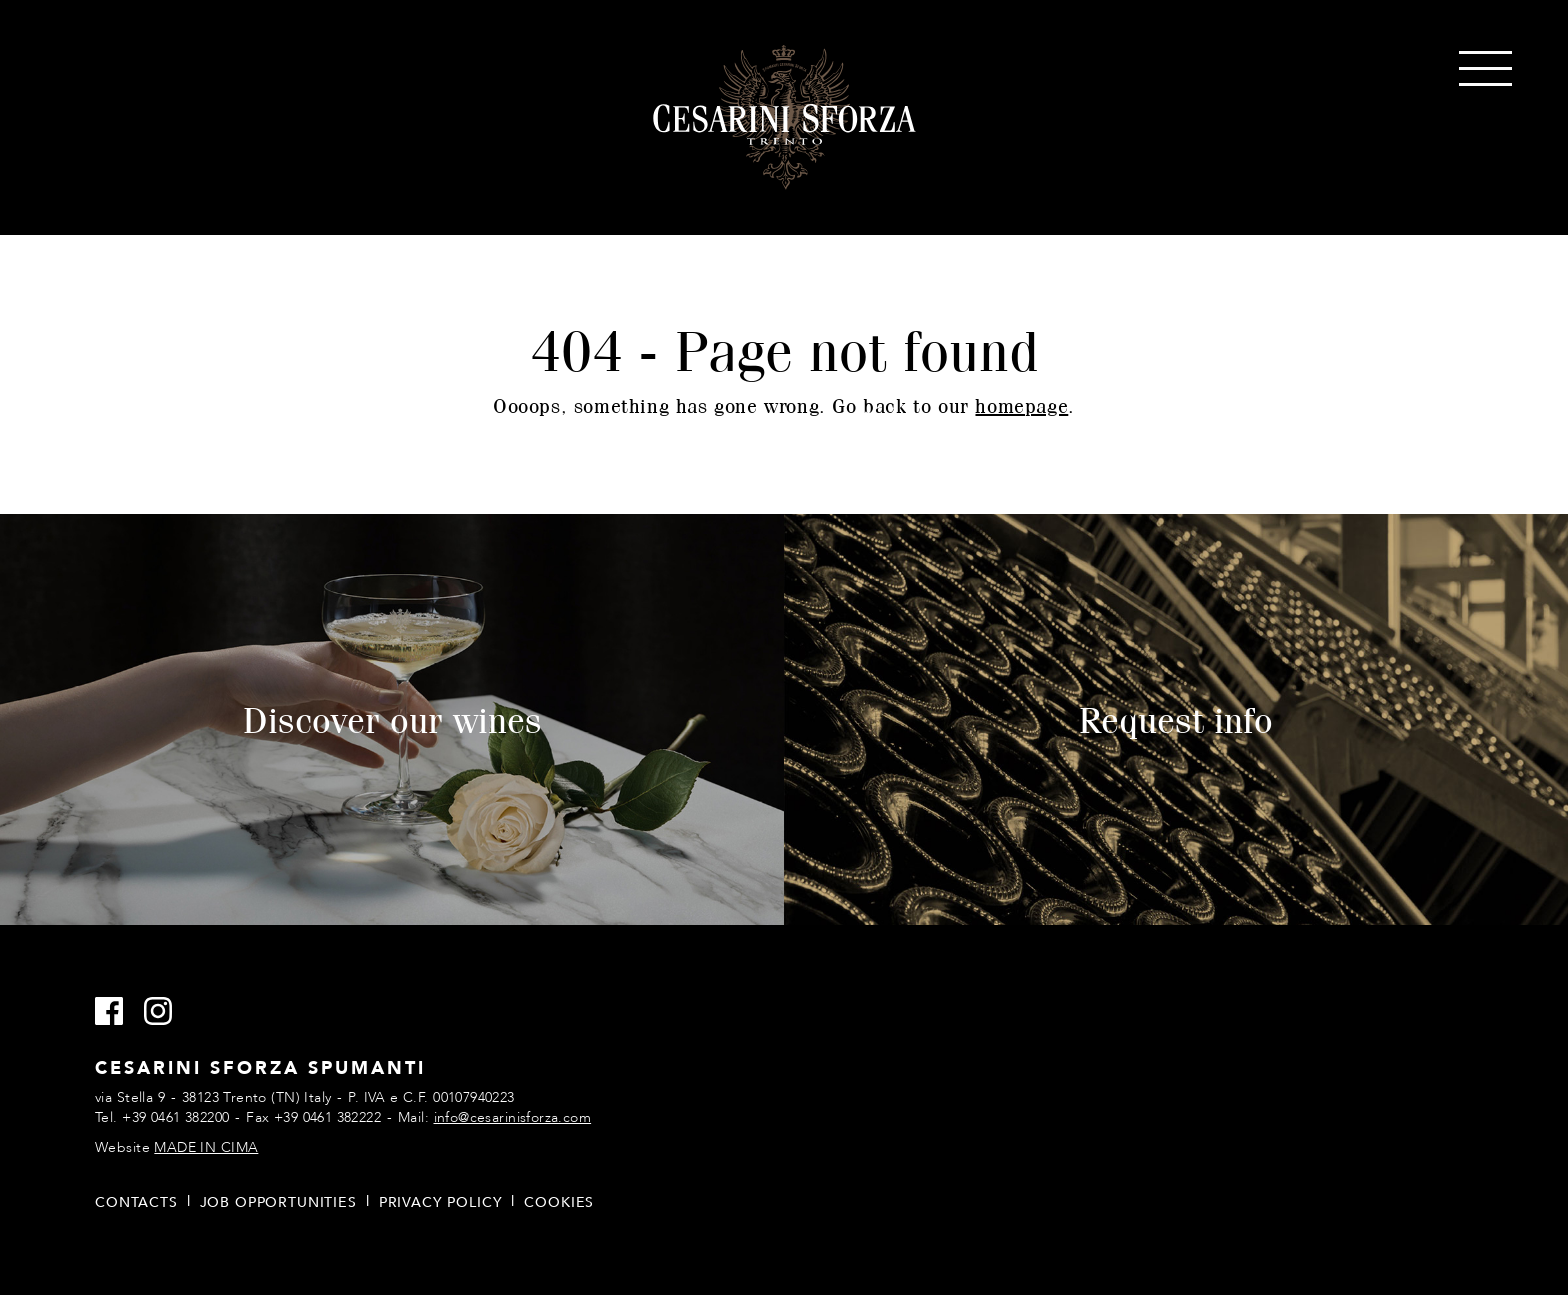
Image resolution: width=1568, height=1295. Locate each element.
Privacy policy (441, 1202)
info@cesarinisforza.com (513, 1117)
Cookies (559, 1202)
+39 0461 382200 (175, 1117)
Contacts (136, 1202)
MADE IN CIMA (206, 1147)
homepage (1021, 405)
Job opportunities (278, 1202)
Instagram (166, 1012)
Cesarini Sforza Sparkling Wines (784, 118)
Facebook (117, 1012)
